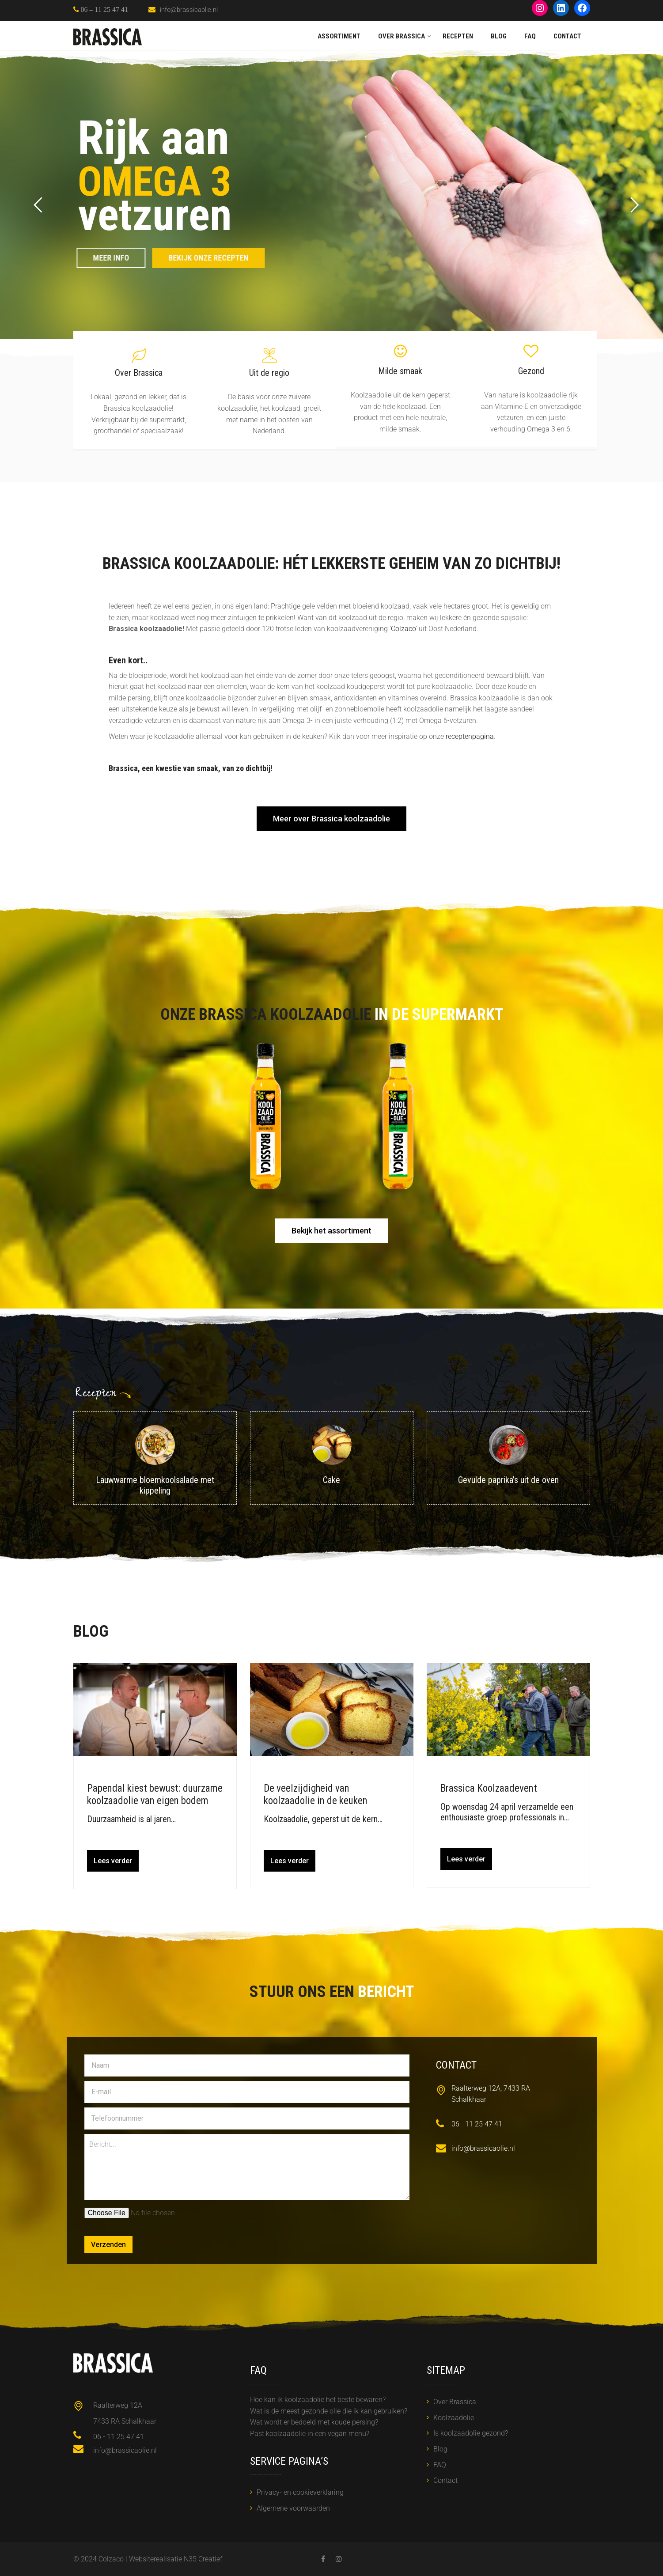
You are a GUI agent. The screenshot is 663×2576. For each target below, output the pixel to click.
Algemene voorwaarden (293, 2508)
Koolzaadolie (453, 2417)
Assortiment (339, 36)
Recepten (458, 36)
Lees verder (113, 1861)
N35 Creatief (203, 2559)
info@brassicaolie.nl (189, 10)
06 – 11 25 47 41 (103, 9)
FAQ (530, 36)
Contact (567, 36)
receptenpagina (470, 736)
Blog (499, 36)
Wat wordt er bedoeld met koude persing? (314, 2422)
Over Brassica (401, 36)
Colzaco (403, 628)
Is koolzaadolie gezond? (470, 2433)
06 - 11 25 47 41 (476, 2124)
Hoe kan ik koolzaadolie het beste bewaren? (318, 2399)
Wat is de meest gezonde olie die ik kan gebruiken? (328, 2411)
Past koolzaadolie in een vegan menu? (309, 2433)
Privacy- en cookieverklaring (300, 2492)
